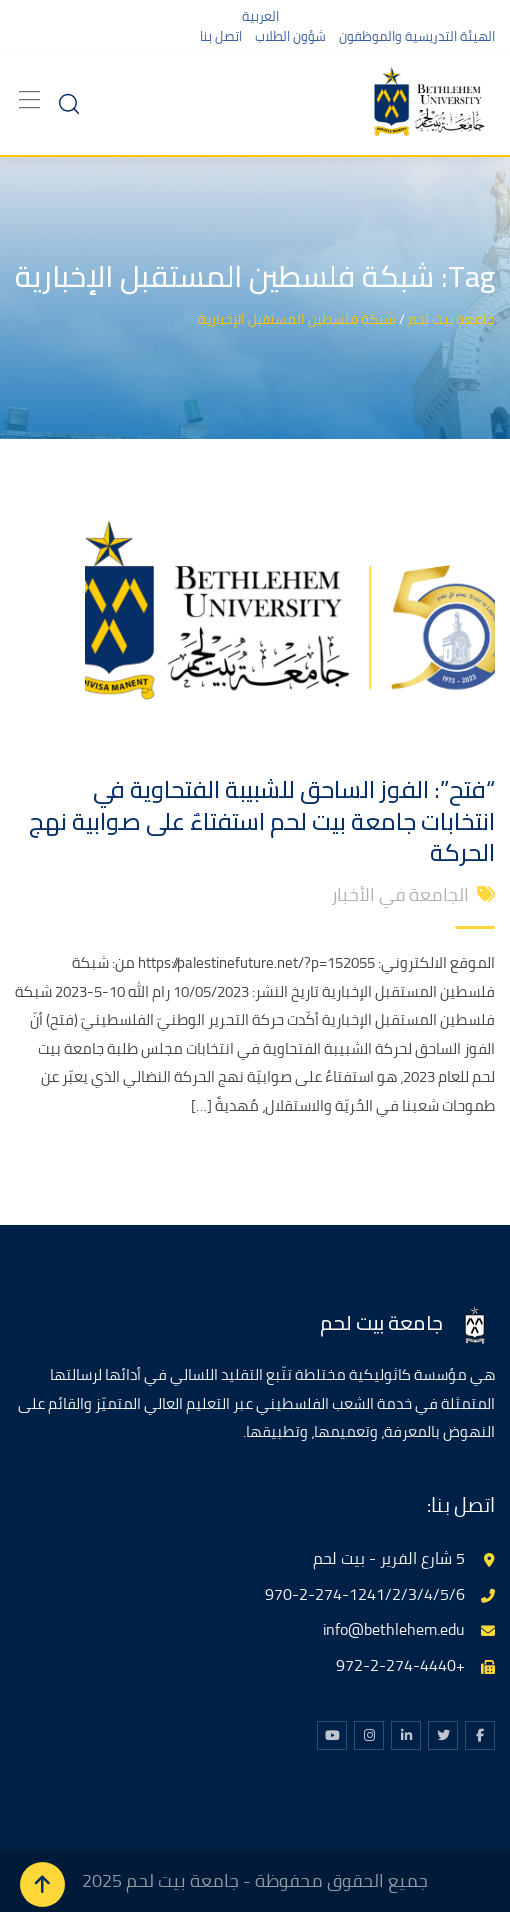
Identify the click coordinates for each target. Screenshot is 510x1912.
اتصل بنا (221, 36)
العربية (260, 16)
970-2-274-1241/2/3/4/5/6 (365, 1594)
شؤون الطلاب (290, 36)
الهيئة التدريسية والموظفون (417, 36)
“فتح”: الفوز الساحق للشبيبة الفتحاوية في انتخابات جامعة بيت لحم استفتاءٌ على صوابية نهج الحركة (262, 820)
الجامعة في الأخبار (400, 894)
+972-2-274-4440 (400, 1665)
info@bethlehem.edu (394, 1629)
